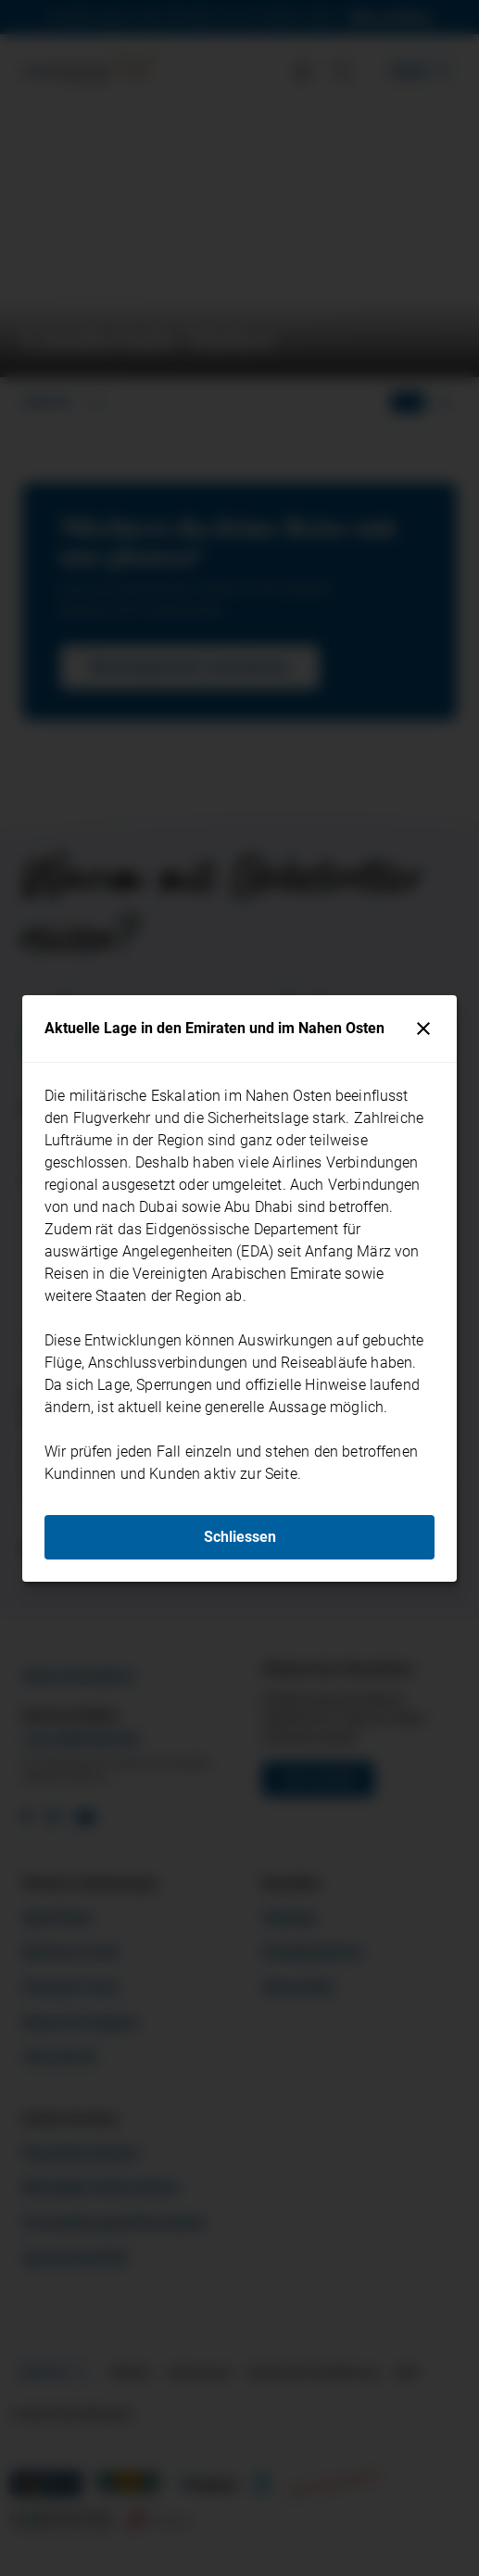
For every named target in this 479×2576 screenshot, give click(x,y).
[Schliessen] (423, 1028)
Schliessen (240, 1537)
